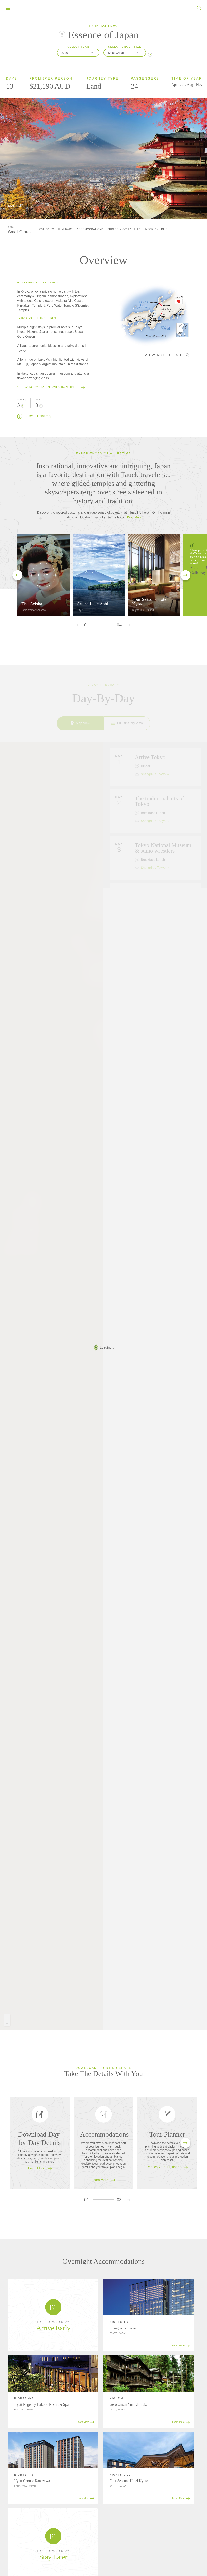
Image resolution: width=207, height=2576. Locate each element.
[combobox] (46, 1567)
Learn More (27, 2552)
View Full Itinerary (34, 416)
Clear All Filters (11, 1577)
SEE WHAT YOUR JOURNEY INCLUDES (51, 387)
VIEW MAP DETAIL (167, 355)
